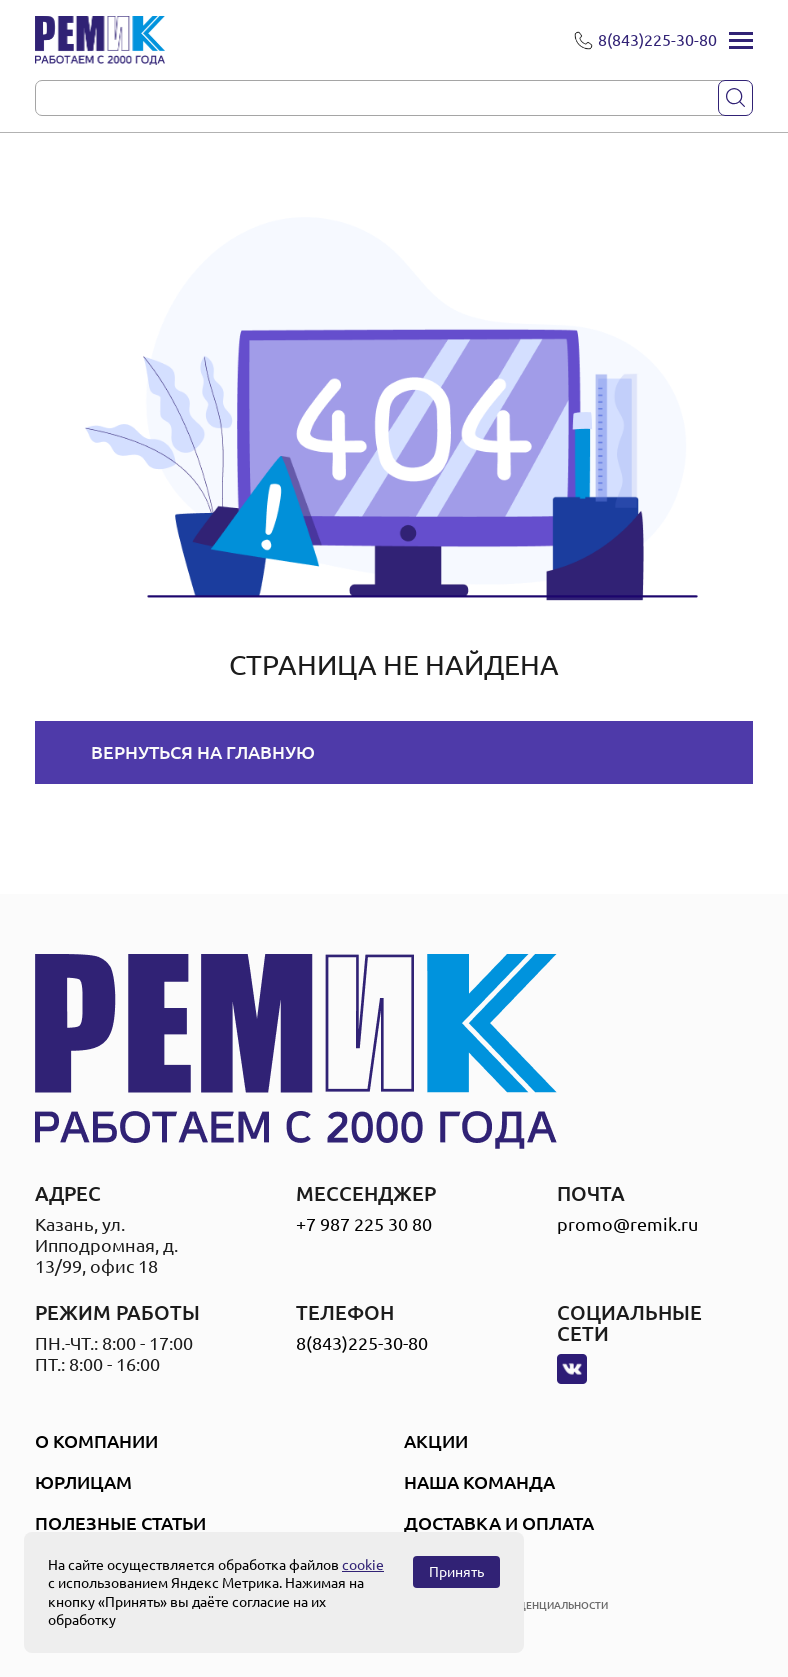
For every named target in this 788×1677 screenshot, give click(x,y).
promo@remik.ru (627, 1224)
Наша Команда (479, 1482)
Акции (436, 1441)
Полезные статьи (120, 1523)
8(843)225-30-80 (362, 1343)
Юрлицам (83, 1482)
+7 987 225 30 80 (364, 1224)
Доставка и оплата (499, 1523)
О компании (96, 1441)
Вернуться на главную (203, 752)
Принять (456, 1572)
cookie (363, 1565)
